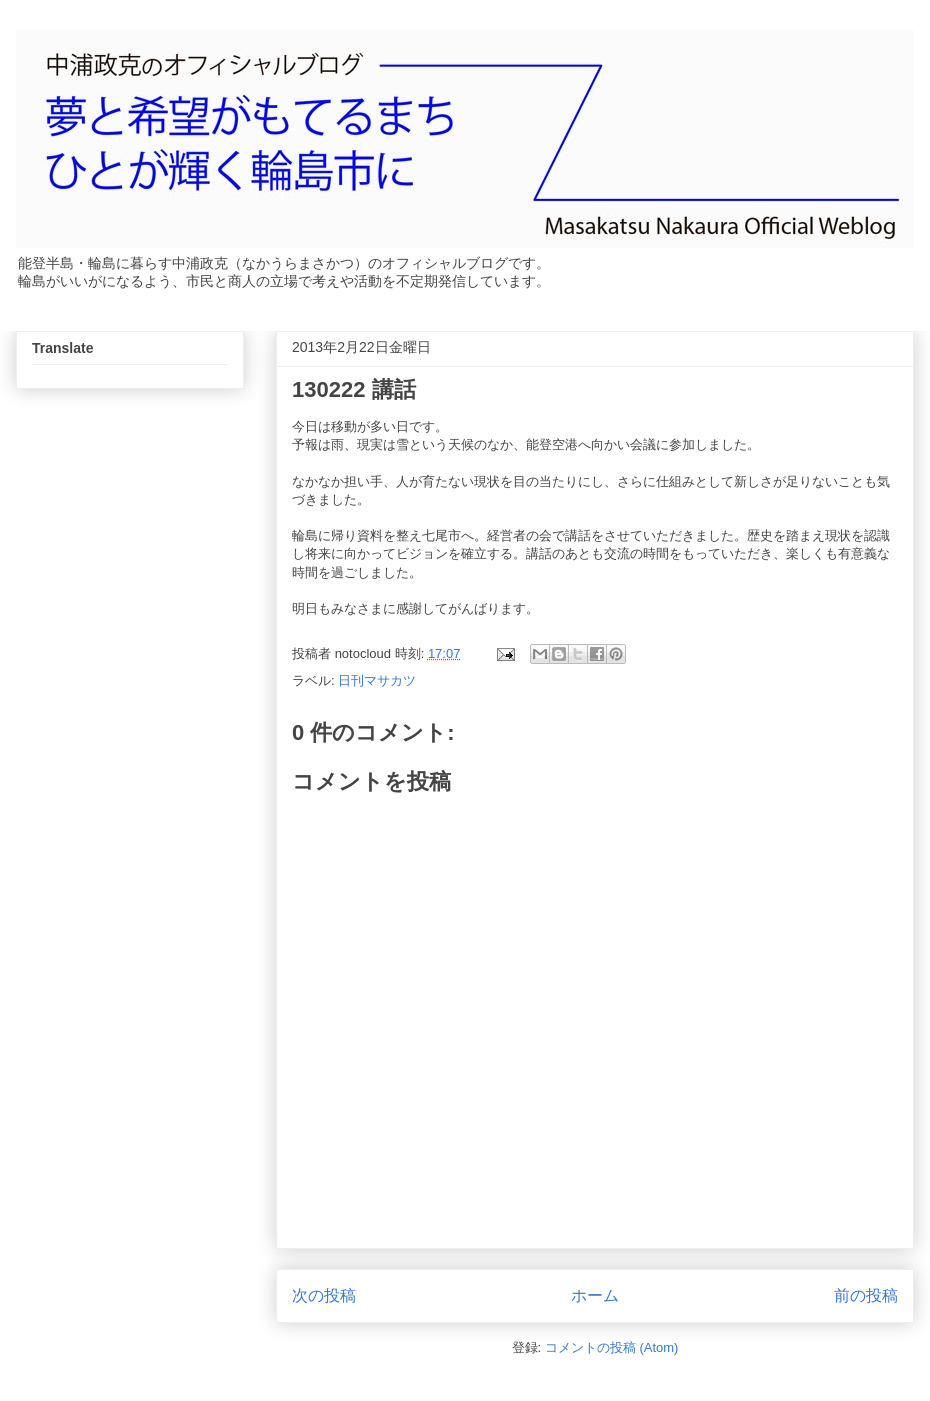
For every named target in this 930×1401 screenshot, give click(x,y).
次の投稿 (324, 1295)
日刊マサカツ (377, 680)
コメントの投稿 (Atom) (612, 1347)
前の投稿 (866, 1295)
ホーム (595, 1295)
